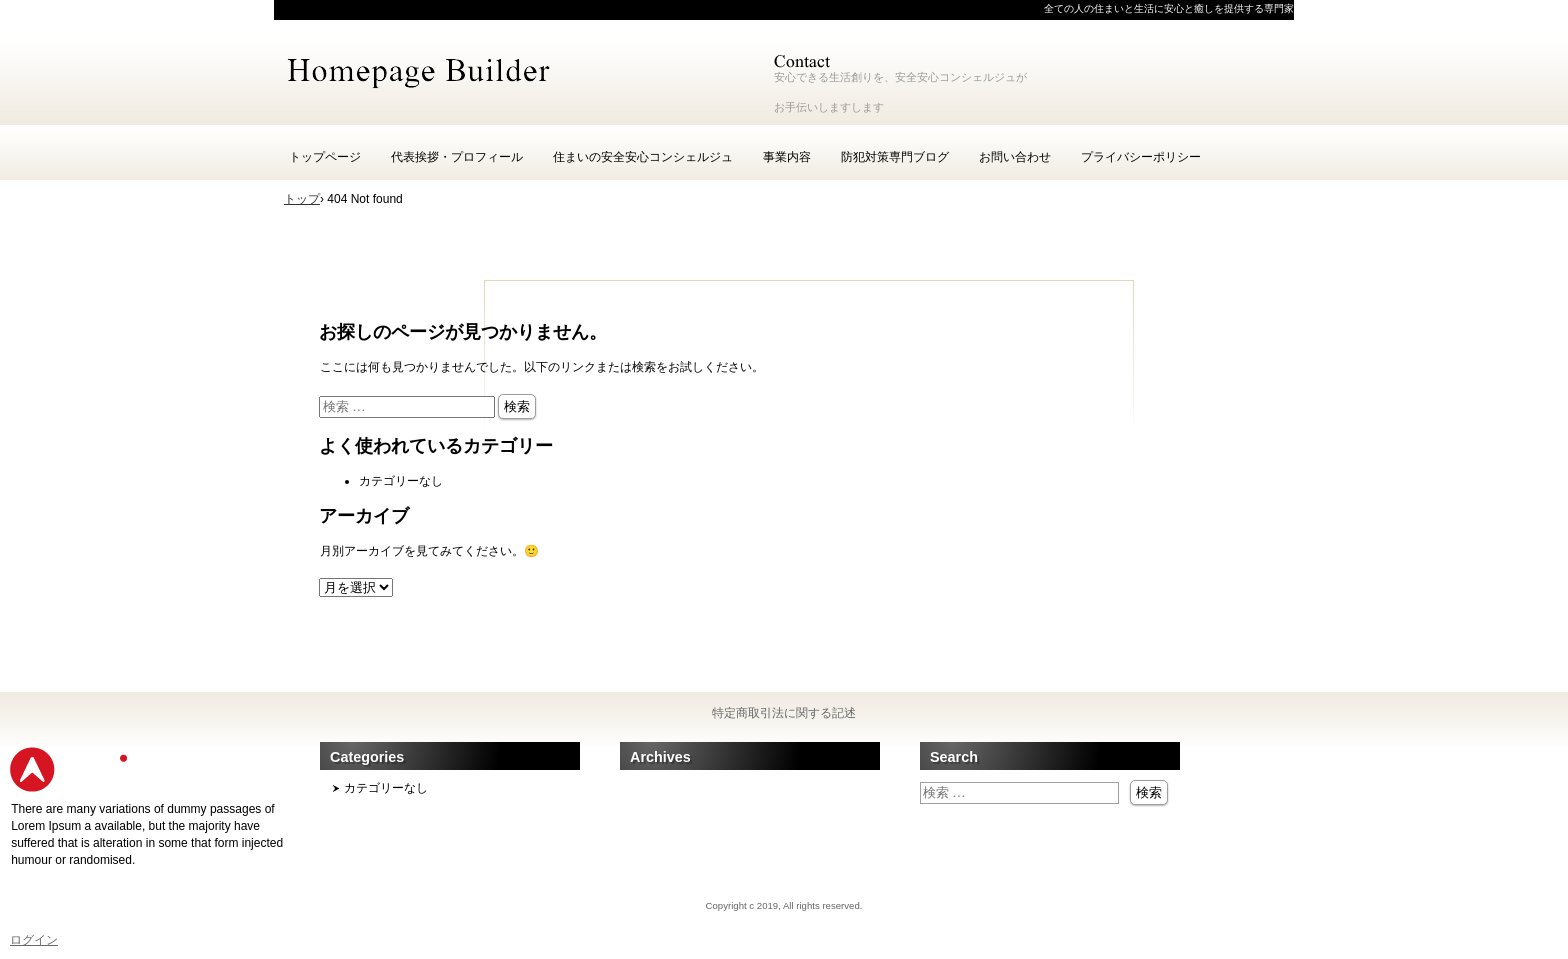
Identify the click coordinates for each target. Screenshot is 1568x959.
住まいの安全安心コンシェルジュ (643, 157)
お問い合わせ (1015, 157)
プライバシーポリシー (1141, 157)
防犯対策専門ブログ (895, 157)
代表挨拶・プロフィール (457, 157)
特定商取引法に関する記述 (784, 713)
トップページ (325, 157)
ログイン (34, 940)
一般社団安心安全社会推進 (514, 70)
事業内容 (787, 157)
